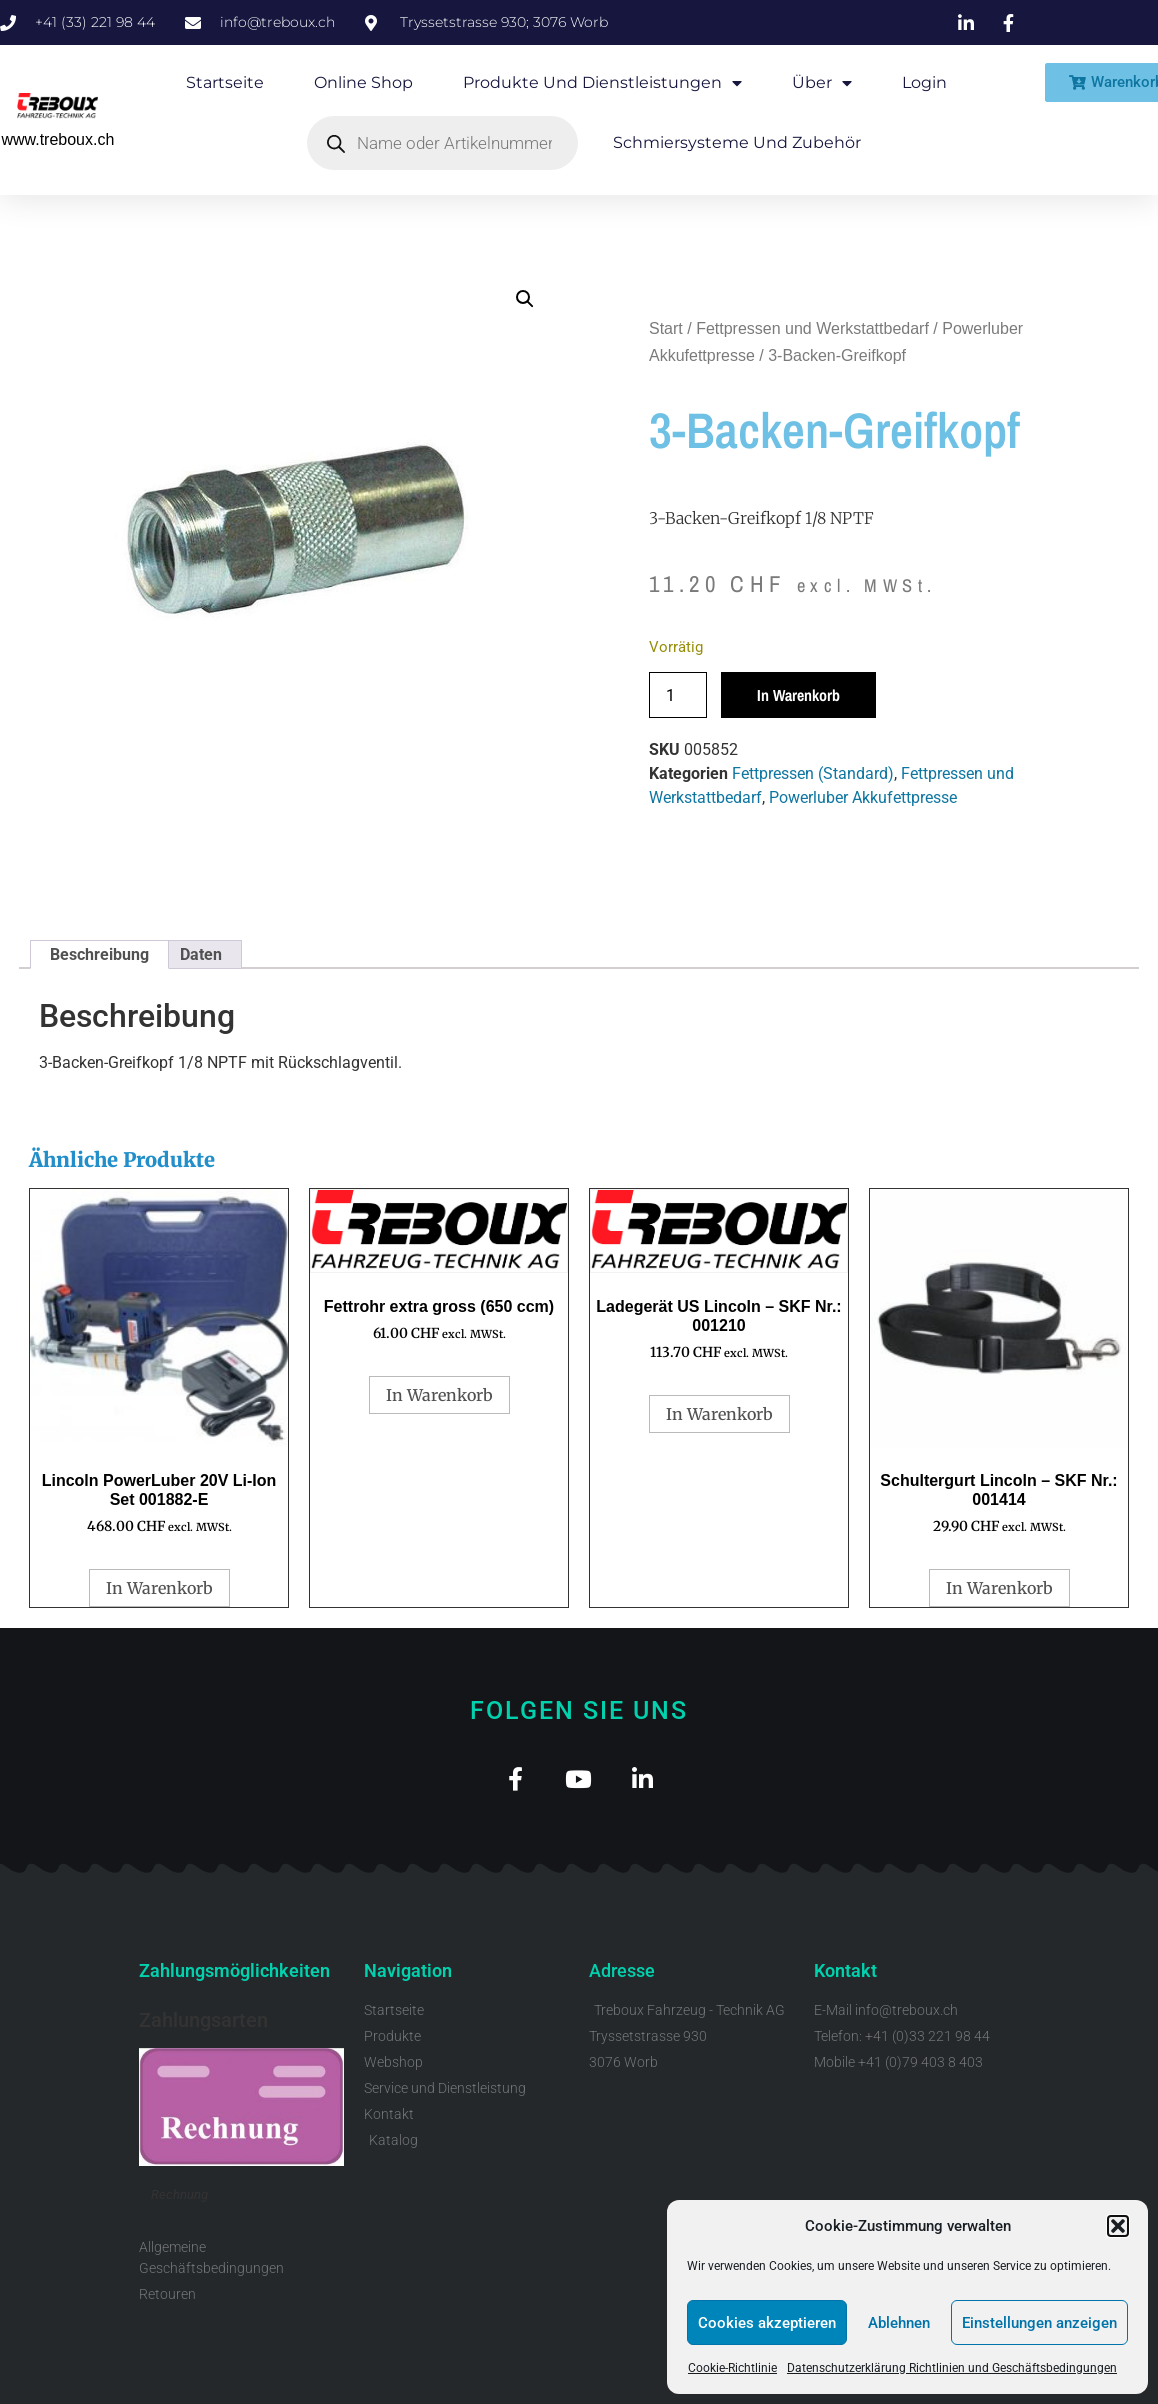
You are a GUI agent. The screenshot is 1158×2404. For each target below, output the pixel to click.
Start (666, 328)
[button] (1118, 2226)
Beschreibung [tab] (99, 954)
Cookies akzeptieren (767, 2323)
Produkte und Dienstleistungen (602, 83)
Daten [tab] (201, 954)
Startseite (225, 82)
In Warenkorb (798, 695)
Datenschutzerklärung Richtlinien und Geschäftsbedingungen (952, 2368)
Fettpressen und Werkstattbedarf (812, 328)
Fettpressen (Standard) (813, 773)
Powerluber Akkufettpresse (863, 797)
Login (924, 82)
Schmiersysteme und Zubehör (737, 142)
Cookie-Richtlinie (732, 2368)
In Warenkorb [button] (159, 1588)
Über (822, 83)
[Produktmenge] (678, 695)
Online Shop (363, 82)
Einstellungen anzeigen (1039, 2323)
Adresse (622, 1973)
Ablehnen (899, 2323)
